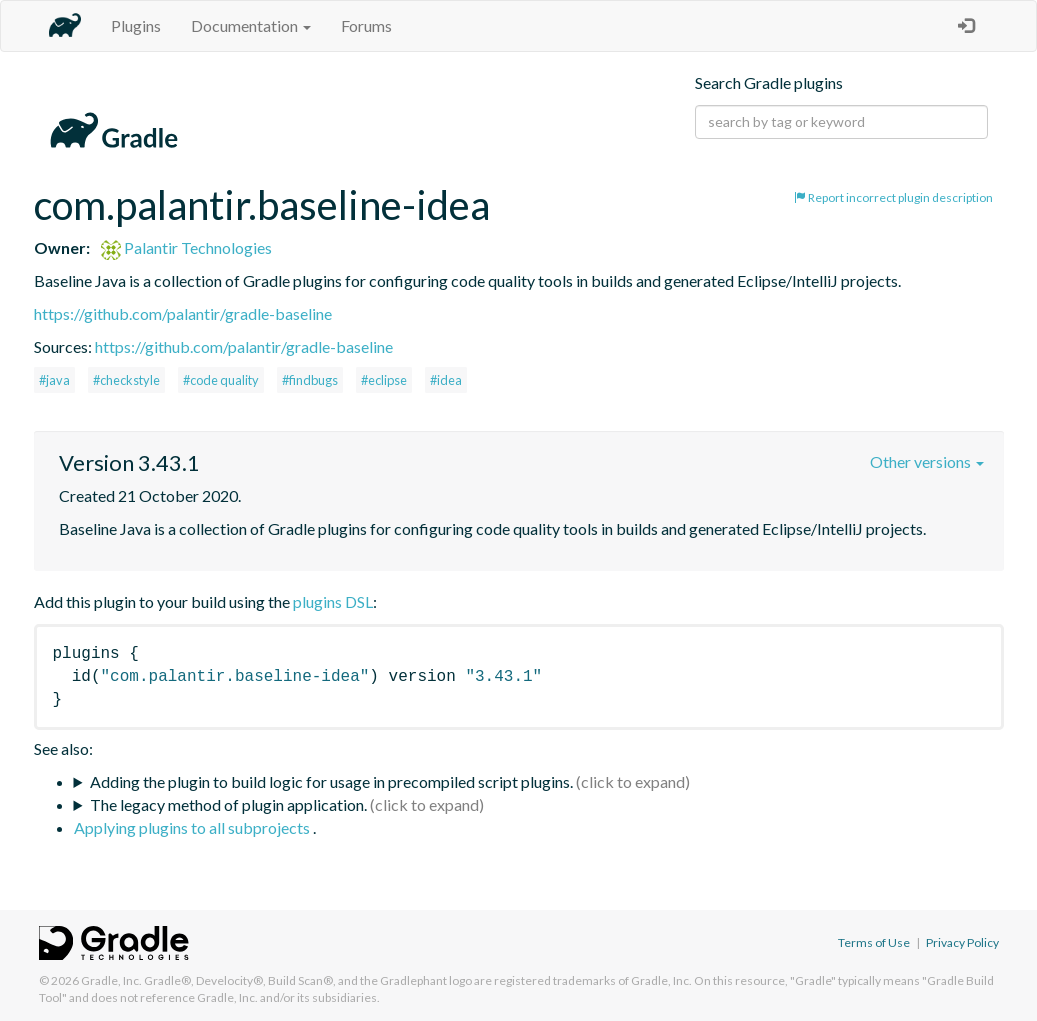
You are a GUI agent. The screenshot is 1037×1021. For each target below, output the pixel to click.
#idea (446, 380)
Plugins (136, 25)
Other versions (927, 461)
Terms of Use (874, 942)
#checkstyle (126, 380)
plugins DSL (333, 601)
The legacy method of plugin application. (228, 804)
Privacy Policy (962, 942)
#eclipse (384, 380)
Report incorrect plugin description (893, 197)
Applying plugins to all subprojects (193, 827)
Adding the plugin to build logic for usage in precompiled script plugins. (331, 781)
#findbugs (310, 380)
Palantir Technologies (186, 247)
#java (54, 380)
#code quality (221, 380)
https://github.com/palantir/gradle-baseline (183, 313)
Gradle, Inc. (111, 980)
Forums (366, 25)
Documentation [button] (251, 25)
